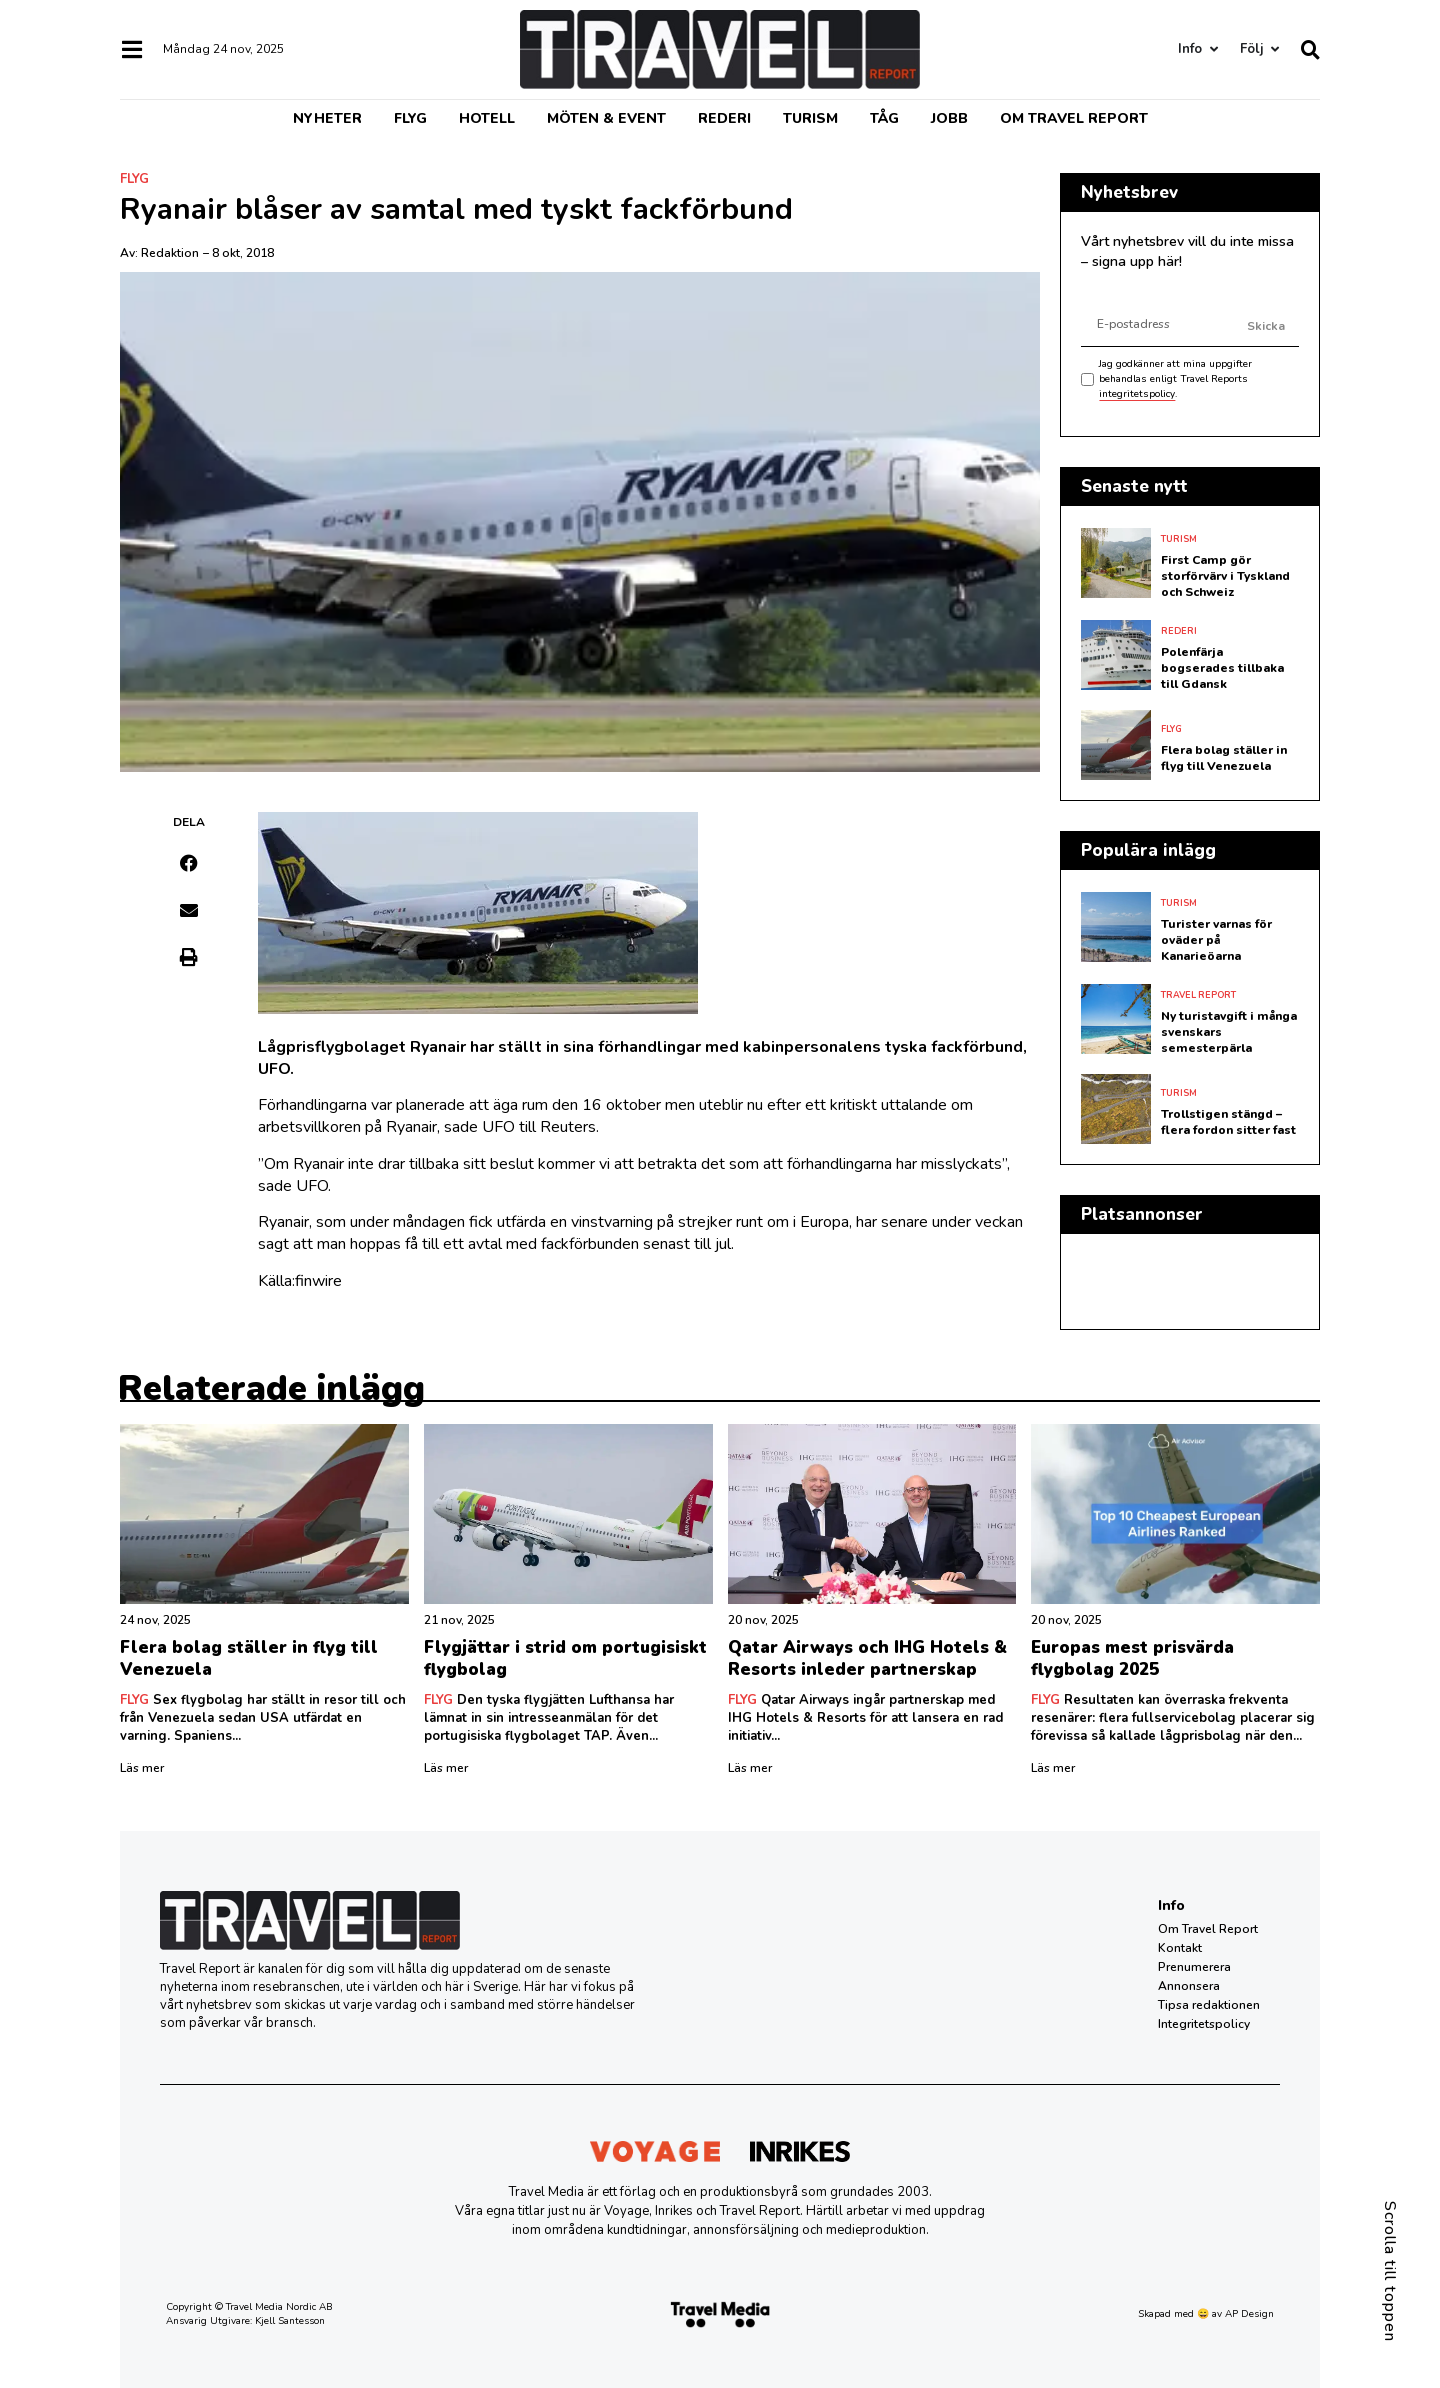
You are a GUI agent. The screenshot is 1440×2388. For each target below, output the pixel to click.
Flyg (410, 118)
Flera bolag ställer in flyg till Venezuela (1224, 758)
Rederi (724, 118)
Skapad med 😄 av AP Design (1206, 2314)
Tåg (884, 118)
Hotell (487, 118)
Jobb (949, 118)
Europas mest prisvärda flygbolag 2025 (1132, 1658)
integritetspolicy (1137, 394)
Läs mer (142, 1768)
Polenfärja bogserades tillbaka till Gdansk (1222, 668)
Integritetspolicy (1204, 2024)
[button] (189, 863)
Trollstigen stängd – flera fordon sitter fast (1228, 1122)
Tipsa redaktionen (1209, 2005)
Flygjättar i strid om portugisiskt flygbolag (565, 1658)
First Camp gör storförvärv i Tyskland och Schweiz (1225, 576)
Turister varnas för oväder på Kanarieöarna (1216, 940)
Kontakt (1180, 1948)
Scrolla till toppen (1390, 2271)
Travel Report (1198, 995)
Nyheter (327, 118)
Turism (810, 118)
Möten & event (606, 118)
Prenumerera (1194, 1967)
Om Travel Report (1074, 118)
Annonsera (1189, 1986)
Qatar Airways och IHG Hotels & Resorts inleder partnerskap (867, 1658)
